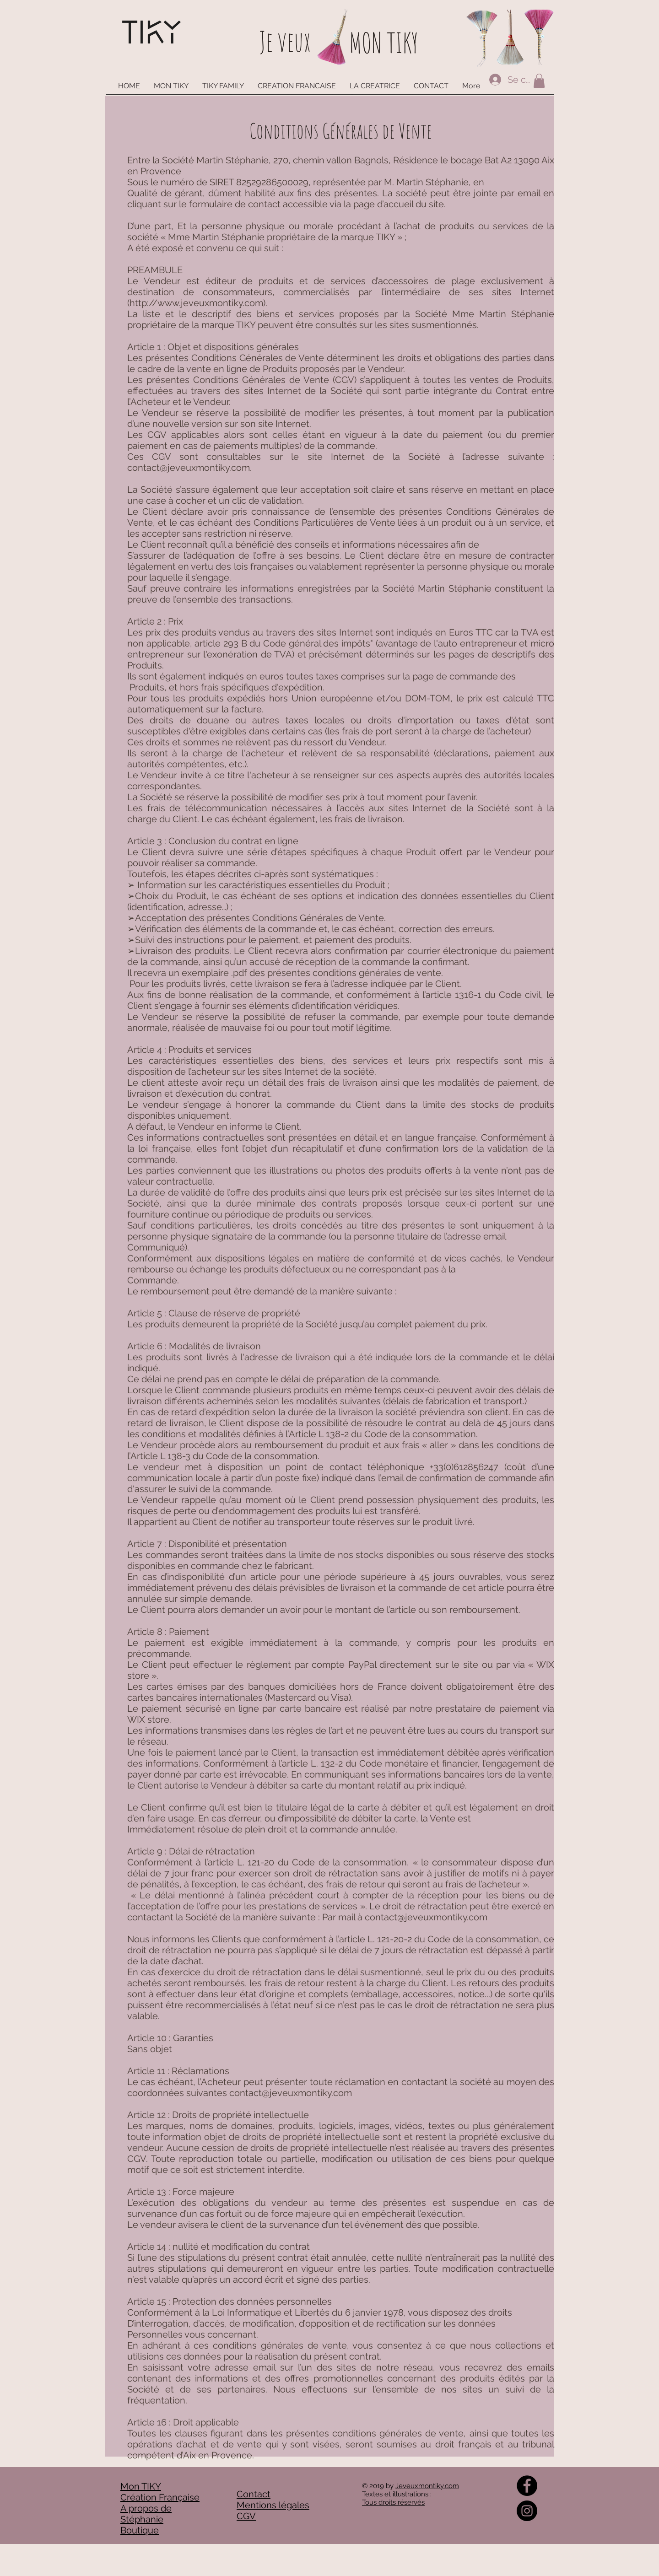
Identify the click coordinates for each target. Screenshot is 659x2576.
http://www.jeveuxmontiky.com (196, 302)
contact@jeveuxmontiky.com (188, 467)
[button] (539, 81)
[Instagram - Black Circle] (527, 2511)
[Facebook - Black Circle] (527, 2485)
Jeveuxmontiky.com (427, 2486)
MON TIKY (383, 42)
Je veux (285, 41)
